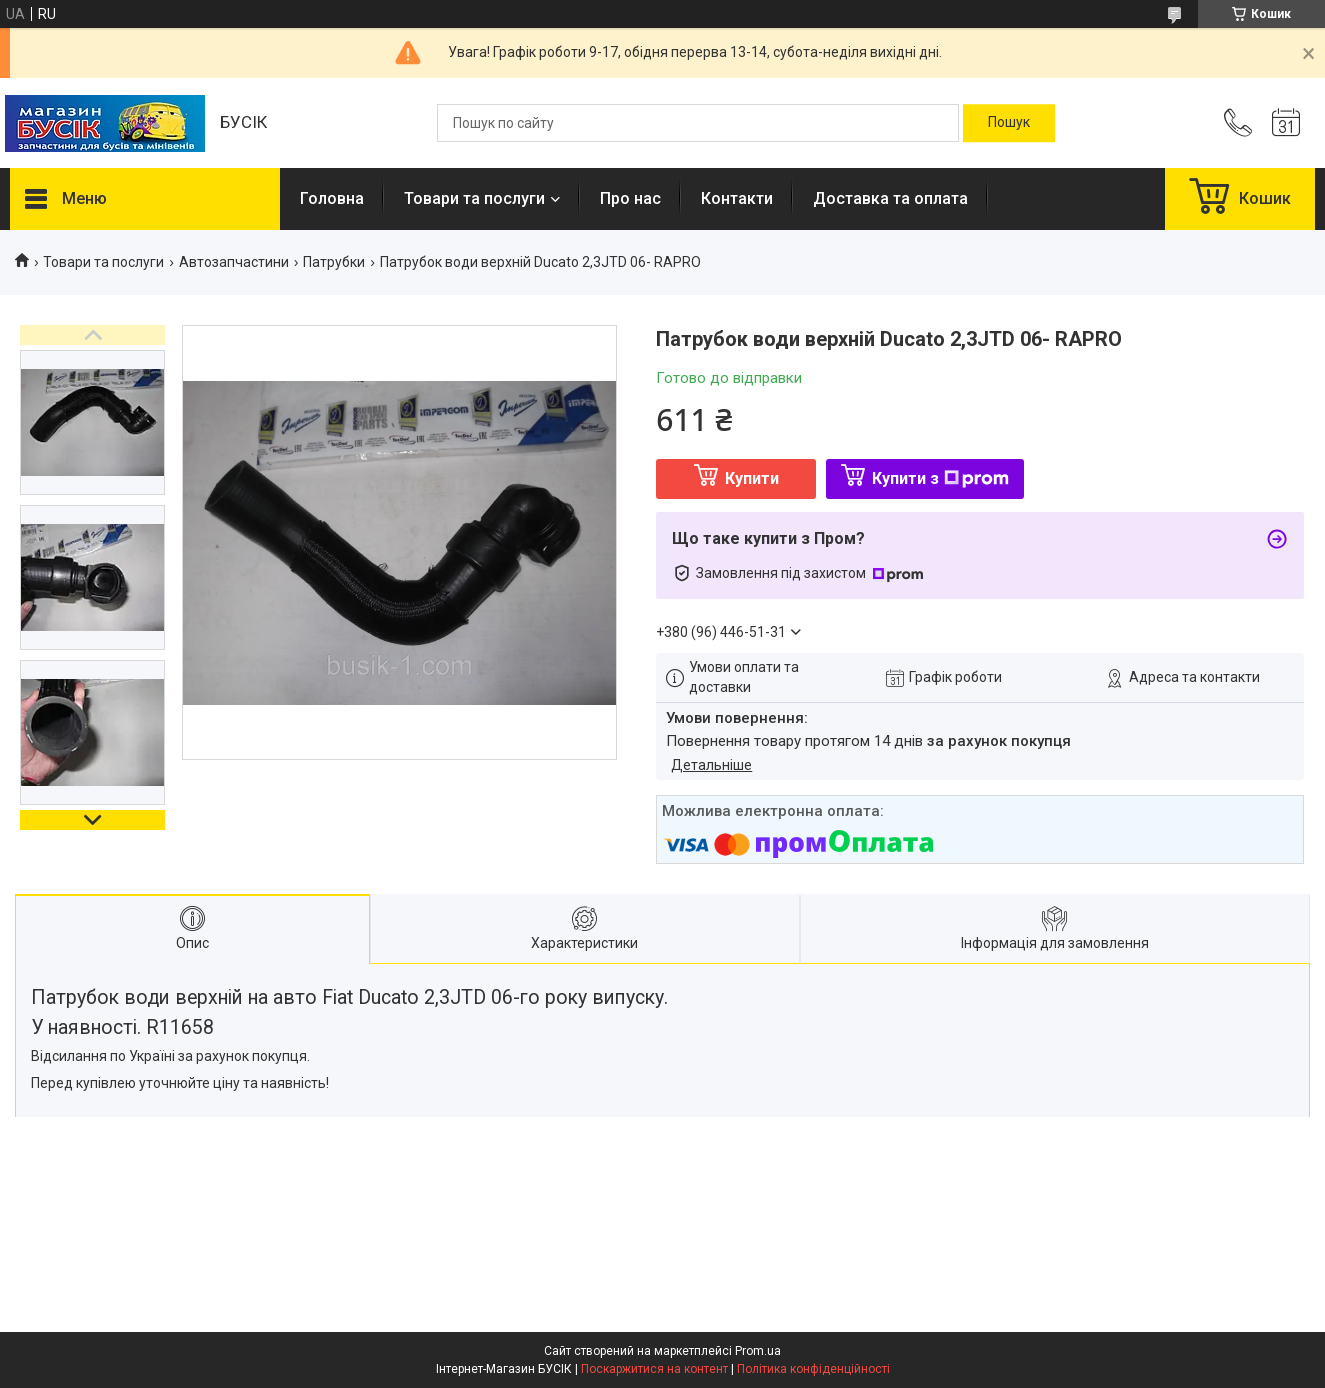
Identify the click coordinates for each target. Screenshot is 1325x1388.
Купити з (940, 478)
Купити (752, 478)
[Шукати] (1009, 123)
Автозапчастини (234, 262)
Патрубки (334, 262)
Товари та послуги (474, 198)
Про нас (630, 198)
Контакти (737, 198)
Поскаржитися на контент (654, 1369)
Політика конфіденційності (813, 1369)
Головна (332, 198)
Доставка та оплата (890, 198)
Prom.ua (758, 1351)
